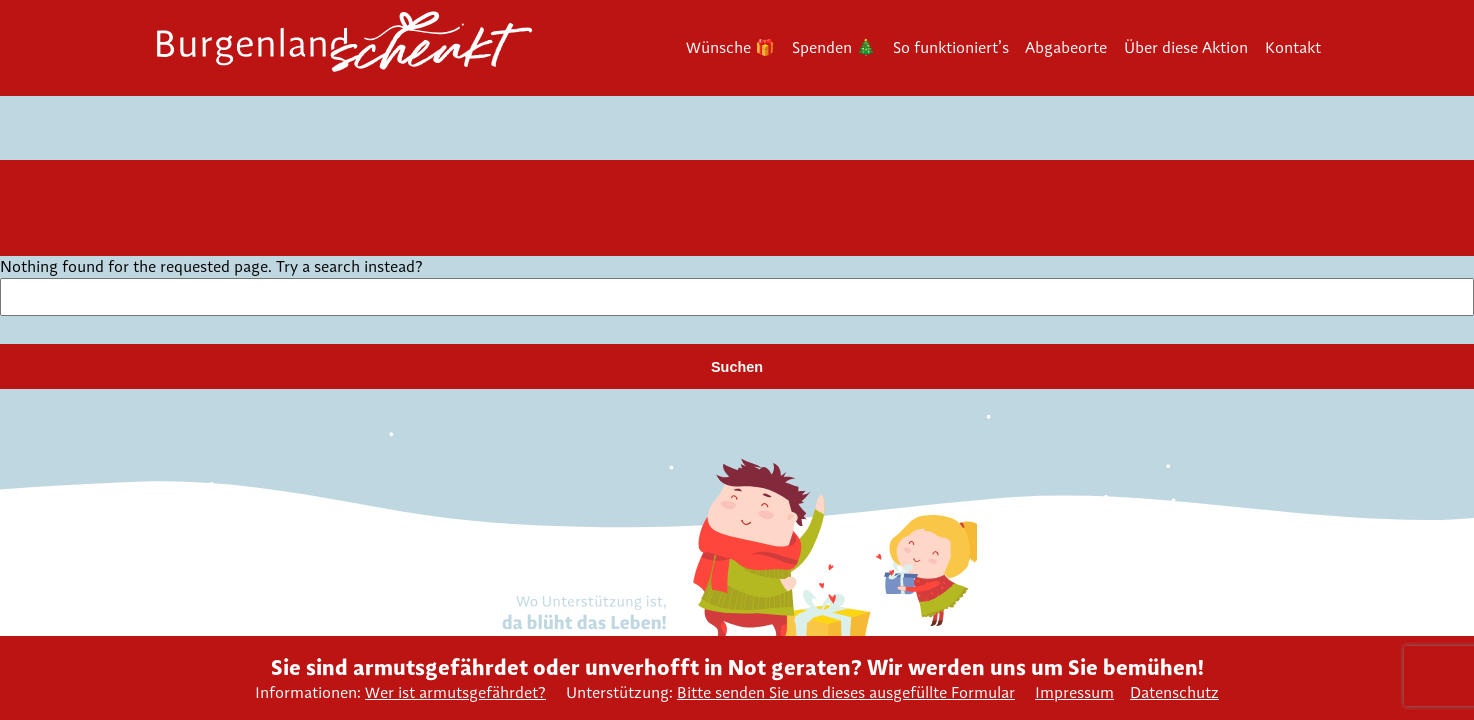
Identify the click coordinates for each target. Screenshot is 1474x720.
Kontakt (1293, 47)
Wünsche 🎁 (730, 47)
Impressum (1074, 692)
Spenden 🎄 (834, 47)
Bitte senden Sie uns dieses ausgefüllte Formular (846, 692)
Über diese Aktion (1186, 47)
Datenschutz (1174, 692)
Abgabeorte (1066, 47)
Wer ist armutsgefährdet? (455, 692)
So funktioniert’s (951, 47)
